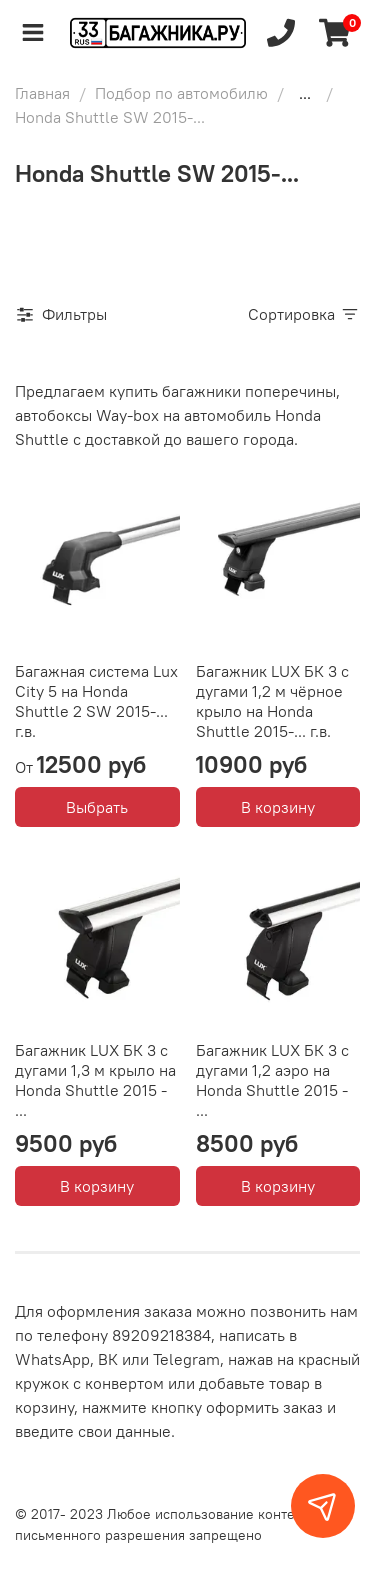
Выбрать (97, 807)
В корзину (278, 807)
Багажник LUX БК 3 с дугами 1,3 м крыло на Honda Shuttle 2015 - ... (95, 1080)
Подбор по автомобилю (181, 93)
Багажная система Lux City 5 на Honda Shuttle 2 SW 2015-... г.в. (96, 701)
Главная (42, 93)
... (305, 93)
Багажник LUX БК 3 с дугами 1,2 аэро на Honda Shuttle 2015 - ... (272, 1080)
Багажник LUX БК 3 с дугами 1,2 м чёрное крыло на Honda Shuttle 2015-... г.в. (272, 701)
